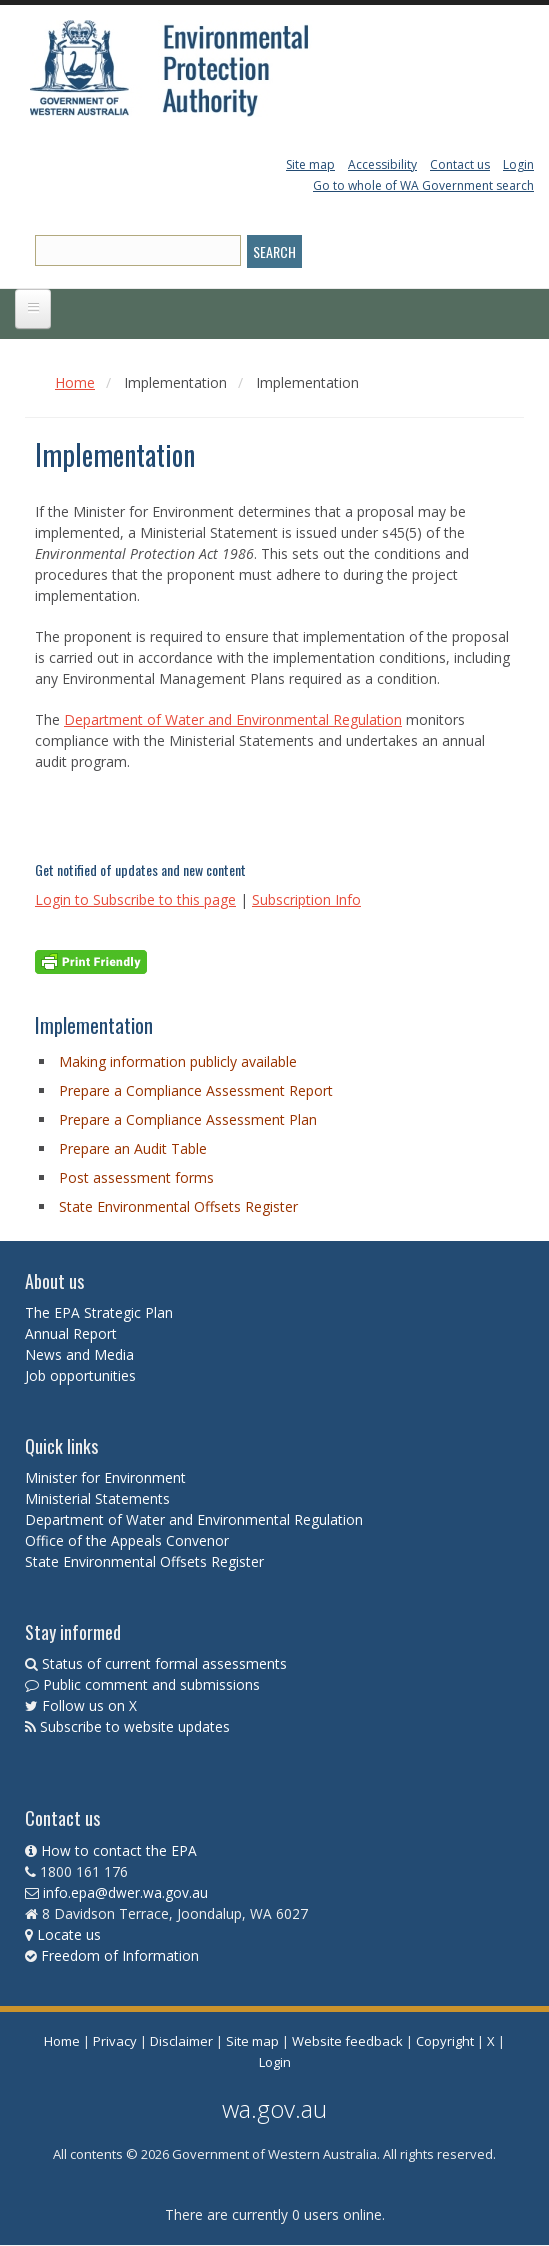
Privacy (115, 2041)
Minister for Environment (105, 1477)
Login (518, 164)
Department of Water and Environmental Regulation (233, 719)
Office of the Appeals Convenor (127, 1540)
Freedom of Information (120, 1955)
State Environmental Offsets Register (178, 1206)
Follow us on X (89, 1705)
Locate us (69, 1934)
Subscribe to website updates (135, 1726)
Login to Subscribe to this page (135, 899)
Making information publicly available (178, 1061)
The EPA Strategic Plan (99, 1312)
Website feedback (347, 2041)
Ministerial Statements (99, 1498)
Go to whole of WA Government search (423, 185)
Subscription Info (306, 899)
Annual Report (73, 1333)
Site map (310, 164)
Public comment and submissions (151, 1684)
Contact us (460, 164)
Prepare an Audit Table (133, 1148)
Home (75, 382)
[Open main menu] (33, 309)
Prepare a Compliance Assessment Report (196, 1090)
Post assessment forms (136, 1177)
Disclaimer (181, 2041)
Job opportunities (80, 1375)
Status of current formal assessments (164, 1663)
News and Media (79, 1354)
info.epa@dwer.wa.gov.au (125, 1892)
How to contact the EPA (119, 1850)
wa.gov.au (274, 2108)
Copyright (445, 2041)
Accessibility (382, 164)
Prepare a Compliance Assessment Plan (188, 1119)
